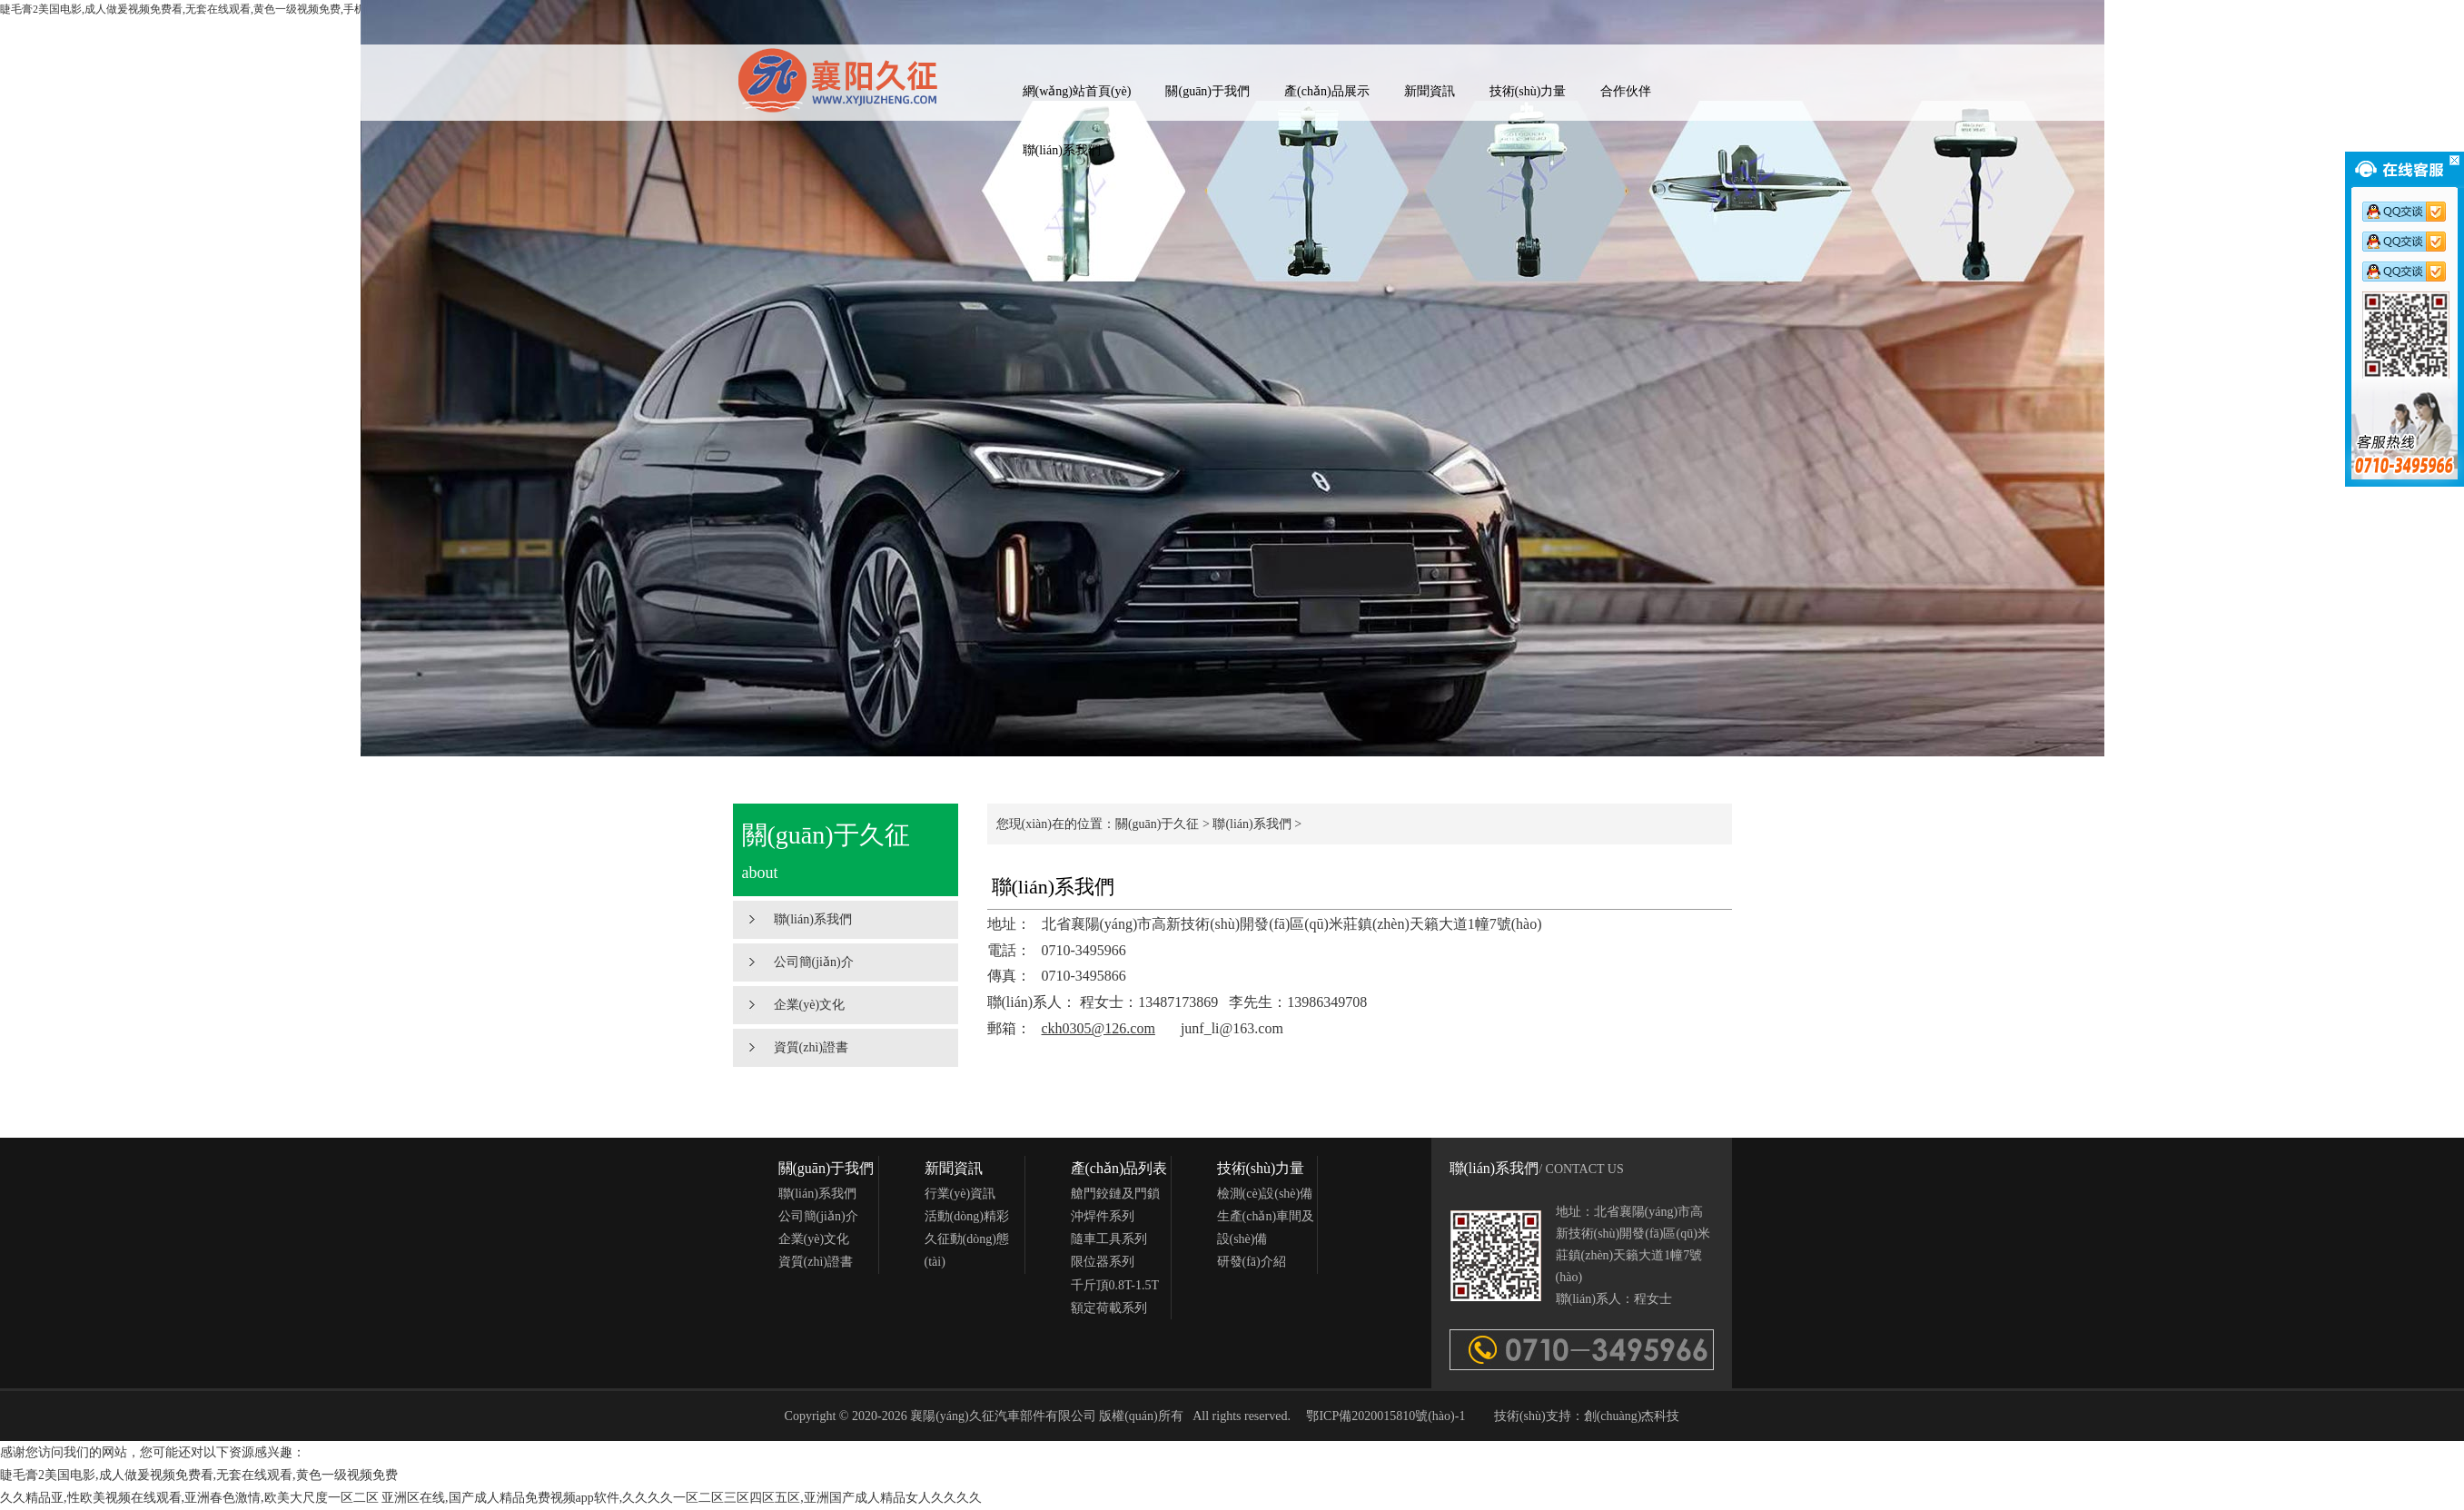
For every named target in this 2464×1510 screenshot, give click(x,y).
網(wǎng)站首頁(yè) (1077, 91)
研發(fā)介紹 (1251, 1261)
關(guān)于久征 (1157, 824)
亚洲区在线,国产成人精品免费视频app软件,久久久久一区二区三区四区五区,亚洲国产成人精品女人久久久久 (681, 1498)
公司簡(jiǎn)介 (814, 962)
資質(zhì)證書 (811, 1047)
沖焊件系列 (1102, 1216)
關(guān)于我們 (1207, 91)
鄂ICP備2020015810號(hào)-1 (1385, 1416)
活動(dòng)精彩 (967, 1216)
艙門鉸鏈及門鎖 (1115, 1193)
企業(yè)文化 (810, 1005)
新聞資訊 (1429, 91)
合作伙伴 (1625, 91)
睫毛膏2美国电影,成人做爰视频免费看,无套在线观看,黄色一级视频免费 (199, 1475)
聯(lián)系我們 (1062, 150)
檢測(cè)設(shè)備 (1265, 1193)
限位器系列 (1102, 1261)
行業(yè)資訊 (960, 1193)
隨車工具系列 (1109, 1239)
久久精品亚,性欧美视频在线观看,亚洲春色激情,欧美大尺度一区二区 (189, 1498)
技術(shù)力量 (1528, 91)
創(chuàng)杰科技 (1632, 1416)
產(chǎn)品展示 (1327, 91)
